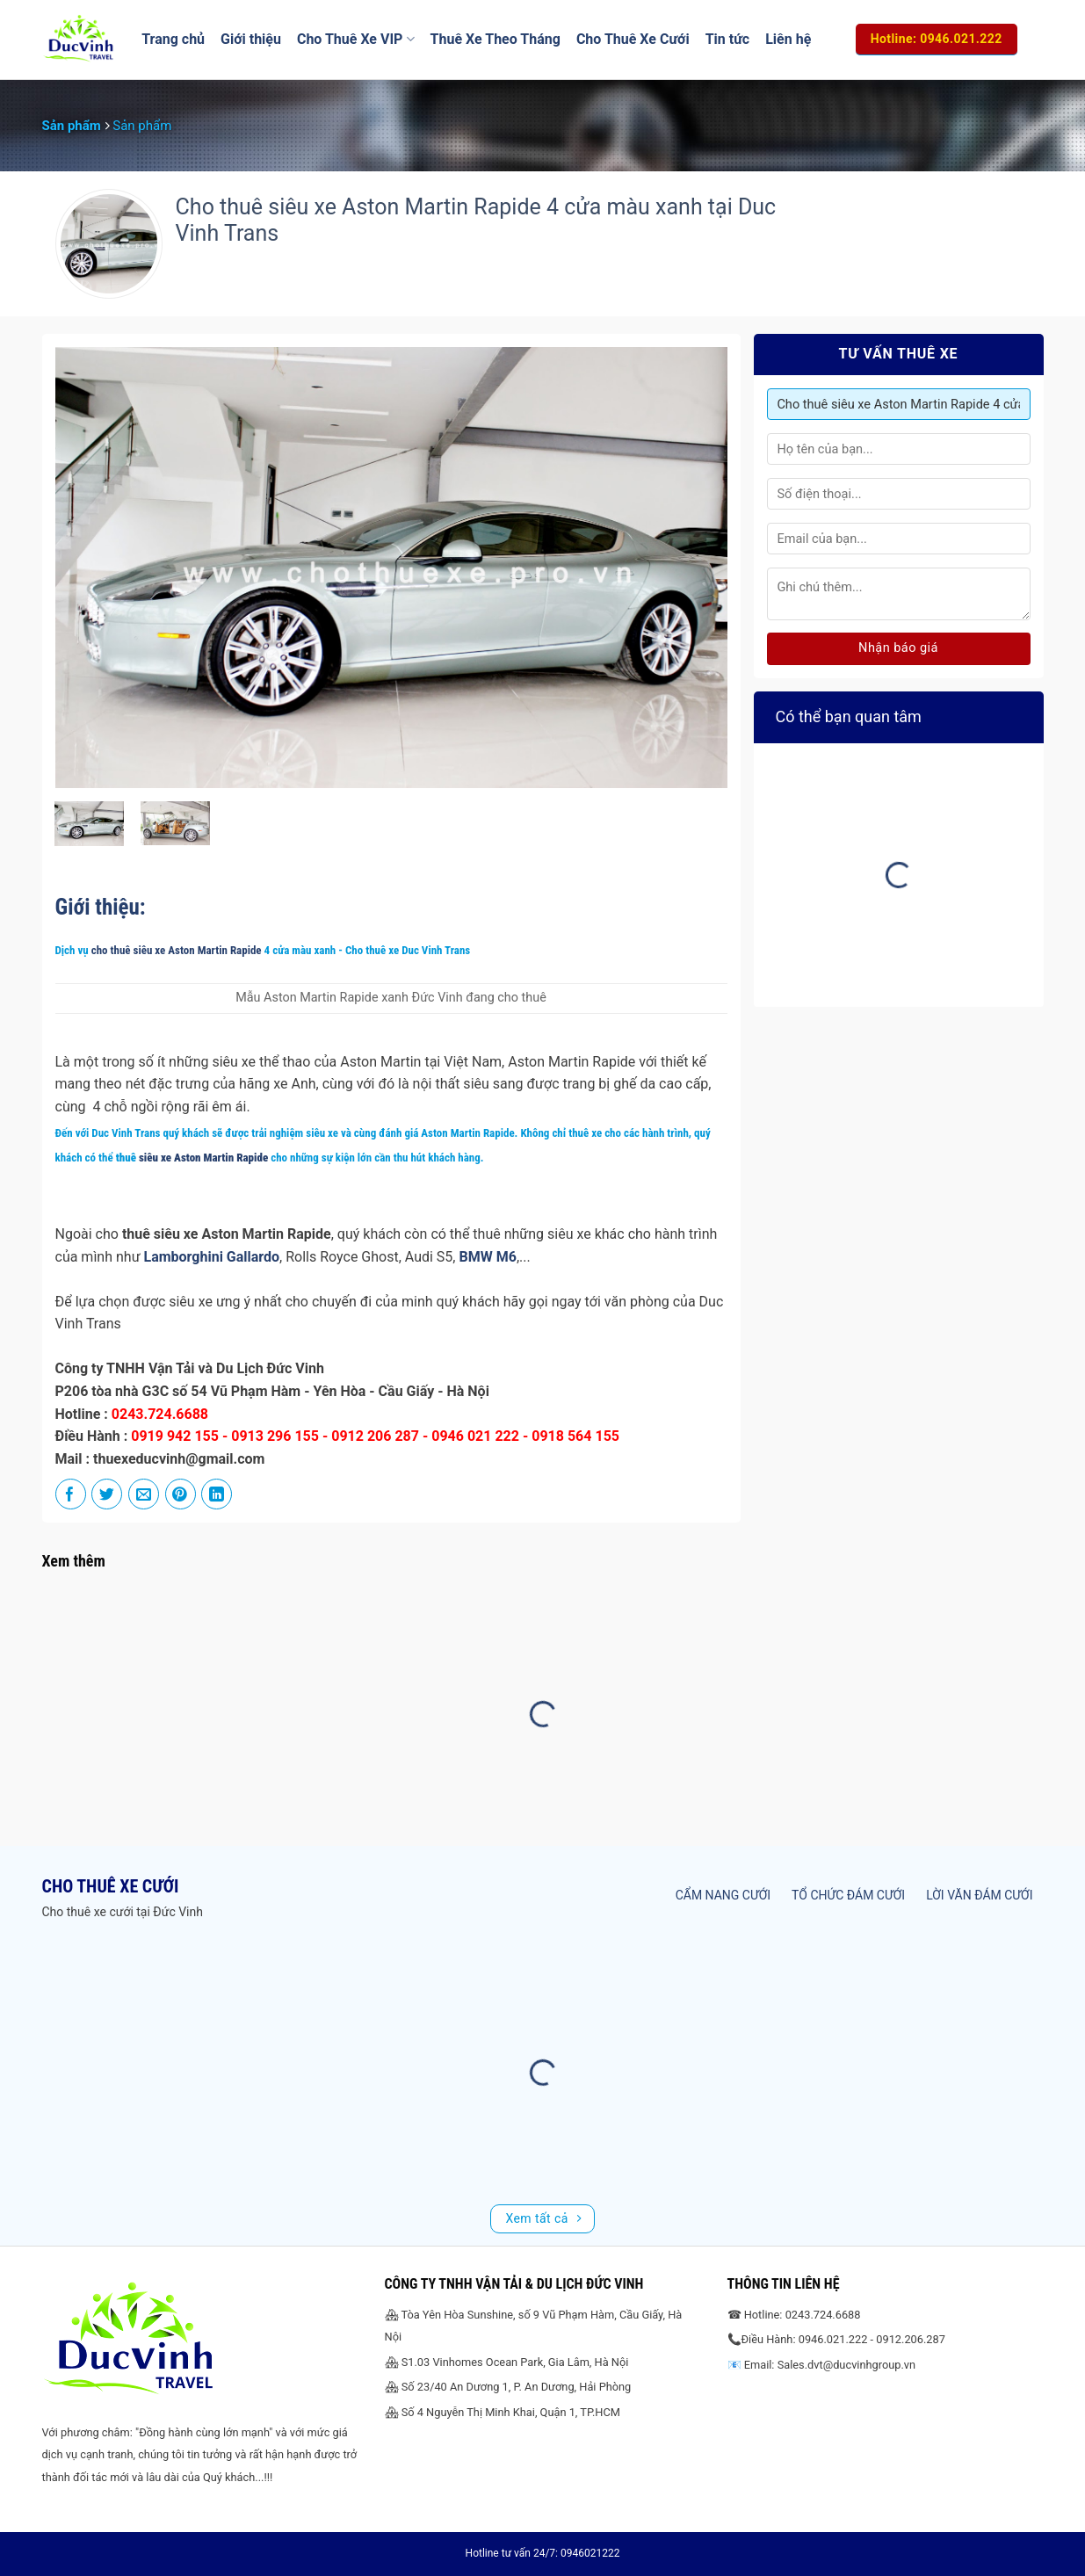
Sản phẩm (71, 126)
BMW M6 (487, 1256)
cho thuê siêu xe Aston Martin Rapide (176, 950)
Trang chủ (173, 39)
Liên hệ (788, 39)
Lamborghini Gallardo (212, 1256)
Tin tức (727, 39)
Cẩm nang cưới (723, 1895)
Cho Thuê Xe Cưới (633, 39)
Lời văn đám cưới (979, 1895)
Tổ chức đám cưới (848, 1895)
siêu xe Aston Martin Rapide (202, 1157)
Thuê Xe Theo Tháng (495, 39)
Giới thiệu (251, 39)
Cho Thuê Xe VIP (356, 39)
